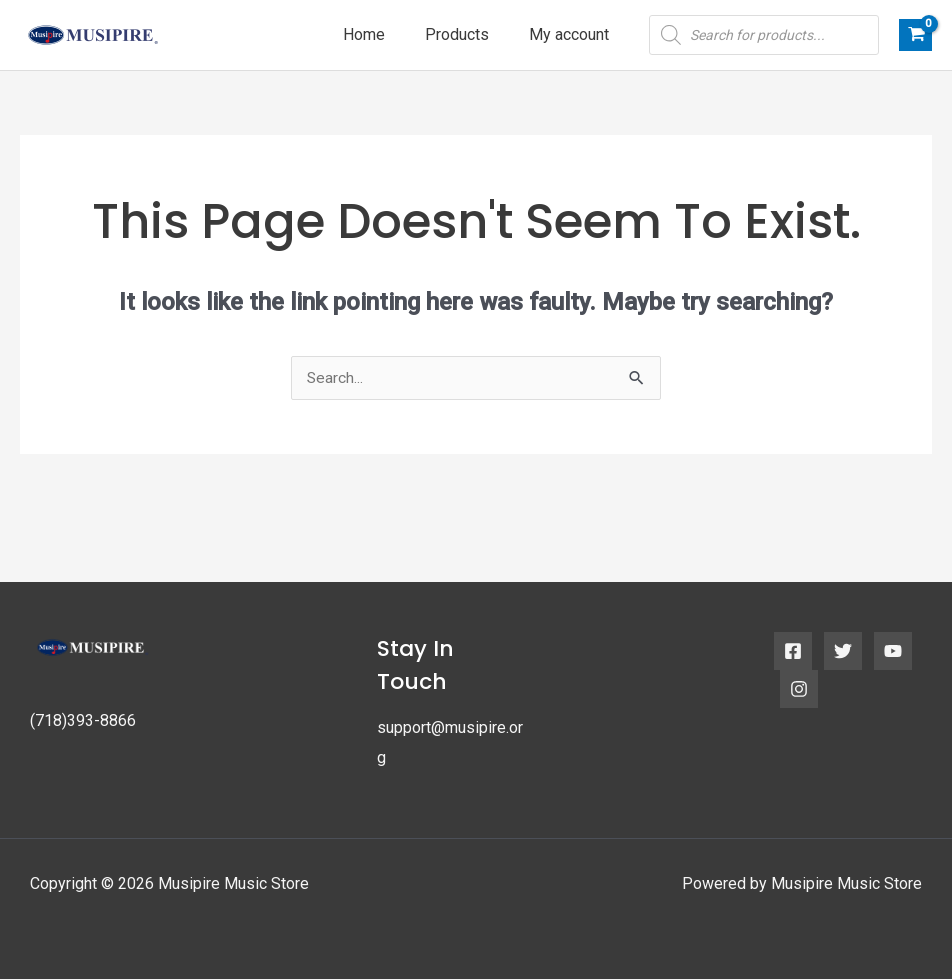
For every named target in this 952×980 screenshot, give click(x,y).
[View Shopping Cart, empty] (915, 35)
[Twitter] (843, 652)
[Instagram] (799, 690)
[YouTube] (893, 652)
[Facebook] (793, 652)
